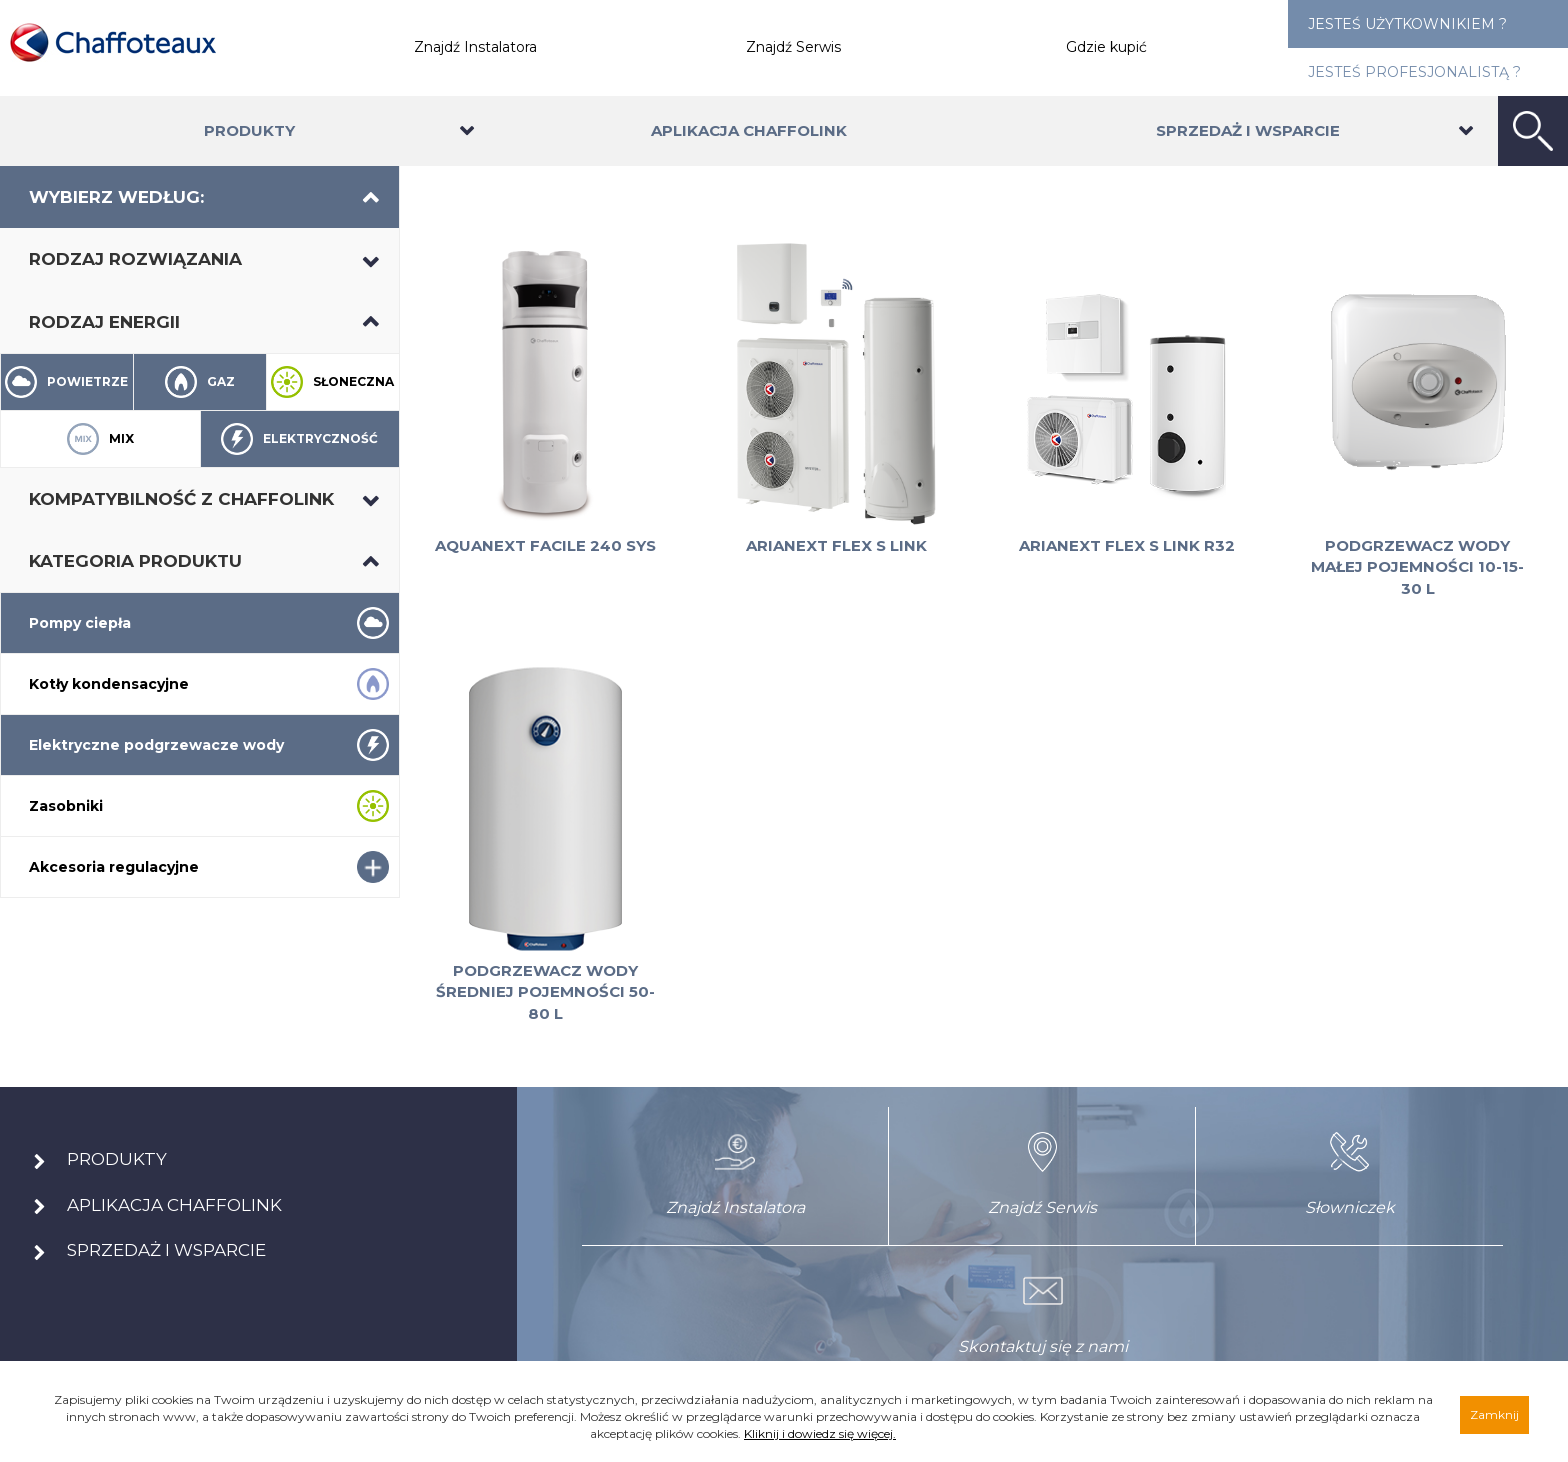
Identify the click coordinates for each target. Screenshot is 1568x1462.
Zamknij (1494, 1414)
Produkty (249, 130)
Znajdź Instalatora (475, 47)
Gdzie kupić (1106, 47)
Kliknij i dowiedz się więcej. (820, 1433)
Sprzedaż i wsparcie (1248, 130)
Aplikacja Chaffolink (749, 130)
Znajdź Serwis (793, 47)
